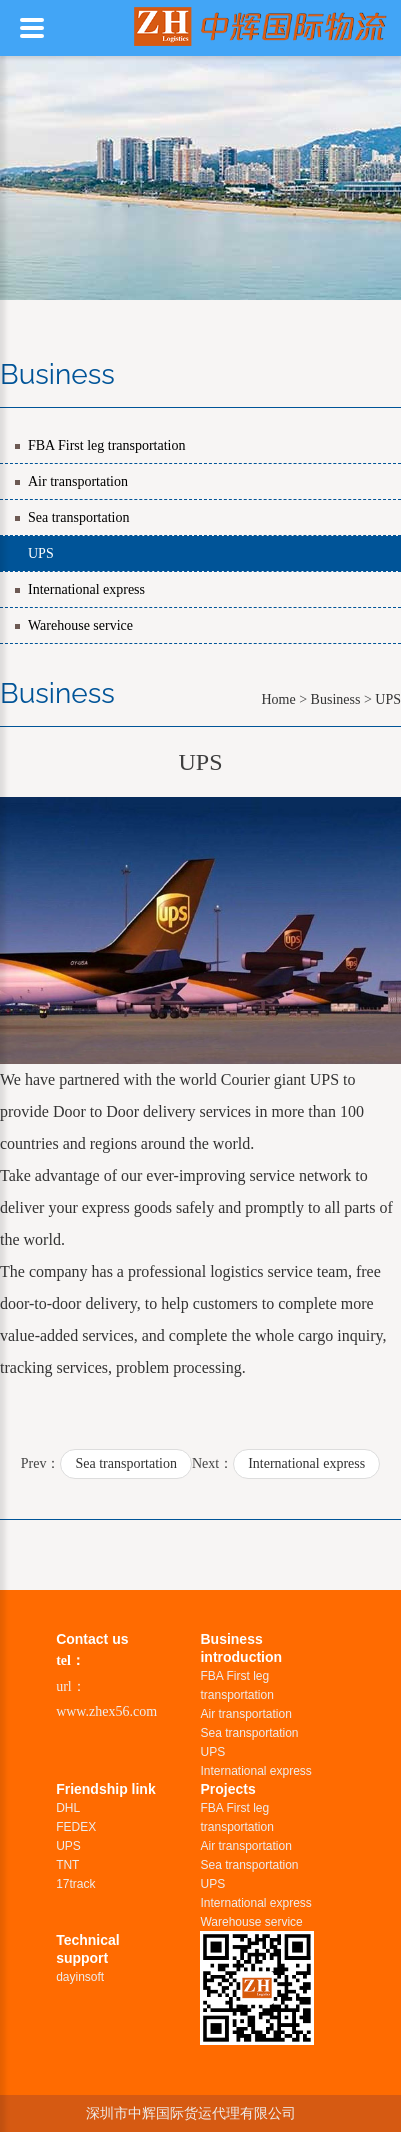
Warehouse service (80, 625)
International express (86, 589)
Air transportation (78, 481)
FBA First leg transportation (107, 445)
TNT (67, 1865)
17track (75, 1884)
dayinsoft (80, 1977)
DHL (68, 1808)
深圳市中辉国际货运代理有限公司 (191, 2113)
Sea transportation (78, 517)
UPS (41, 553)
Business (336, 699)
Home (278, 699)
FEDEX (76, 1827)
